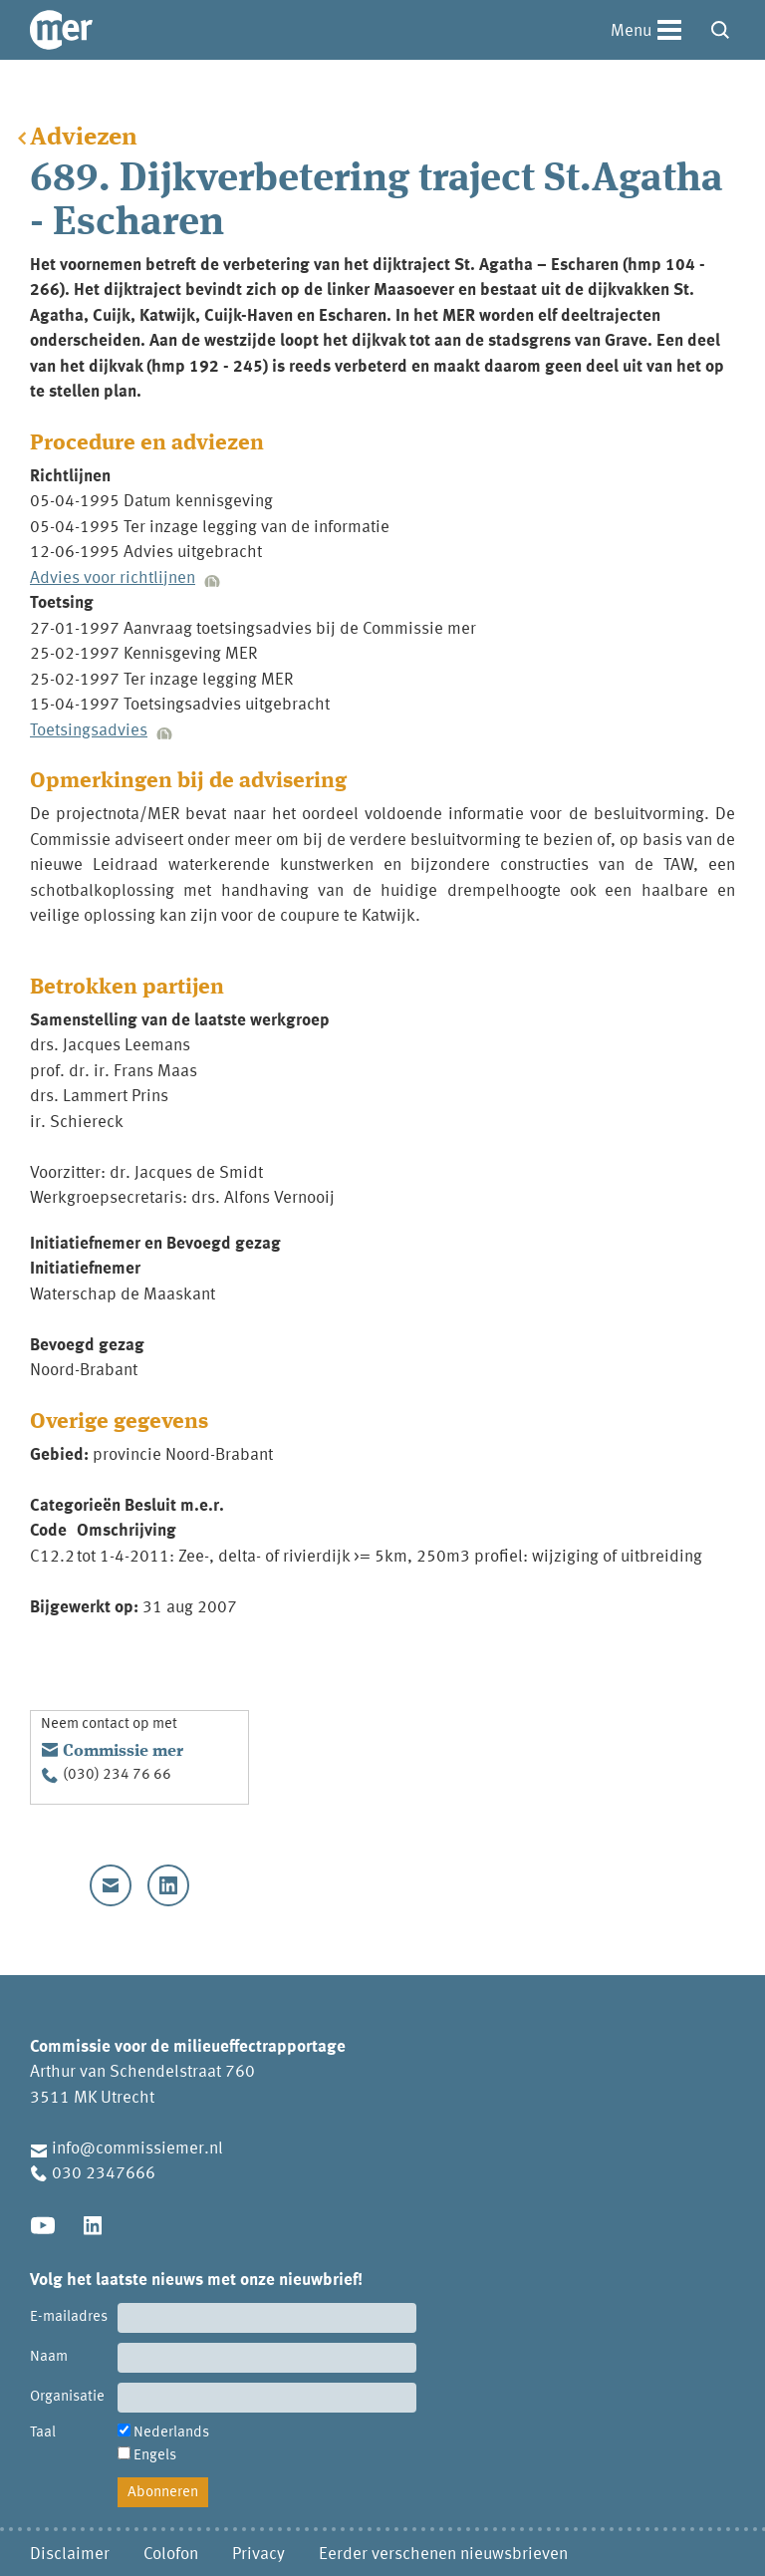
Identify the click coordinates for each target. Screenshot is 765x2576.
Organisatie (67, 2397)
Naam (49, 2357)
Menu (631, 31)
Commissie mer (123, 1751)
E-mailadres (69, 2317)
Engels (154, 2455)
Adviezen (83, 138)
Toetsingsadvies (88, 730)
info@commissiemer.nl (137, 2149)
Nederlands (171, 2433)
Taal (43, 2433)
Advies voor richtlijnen (112, 578)
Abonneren (163, 2492)
